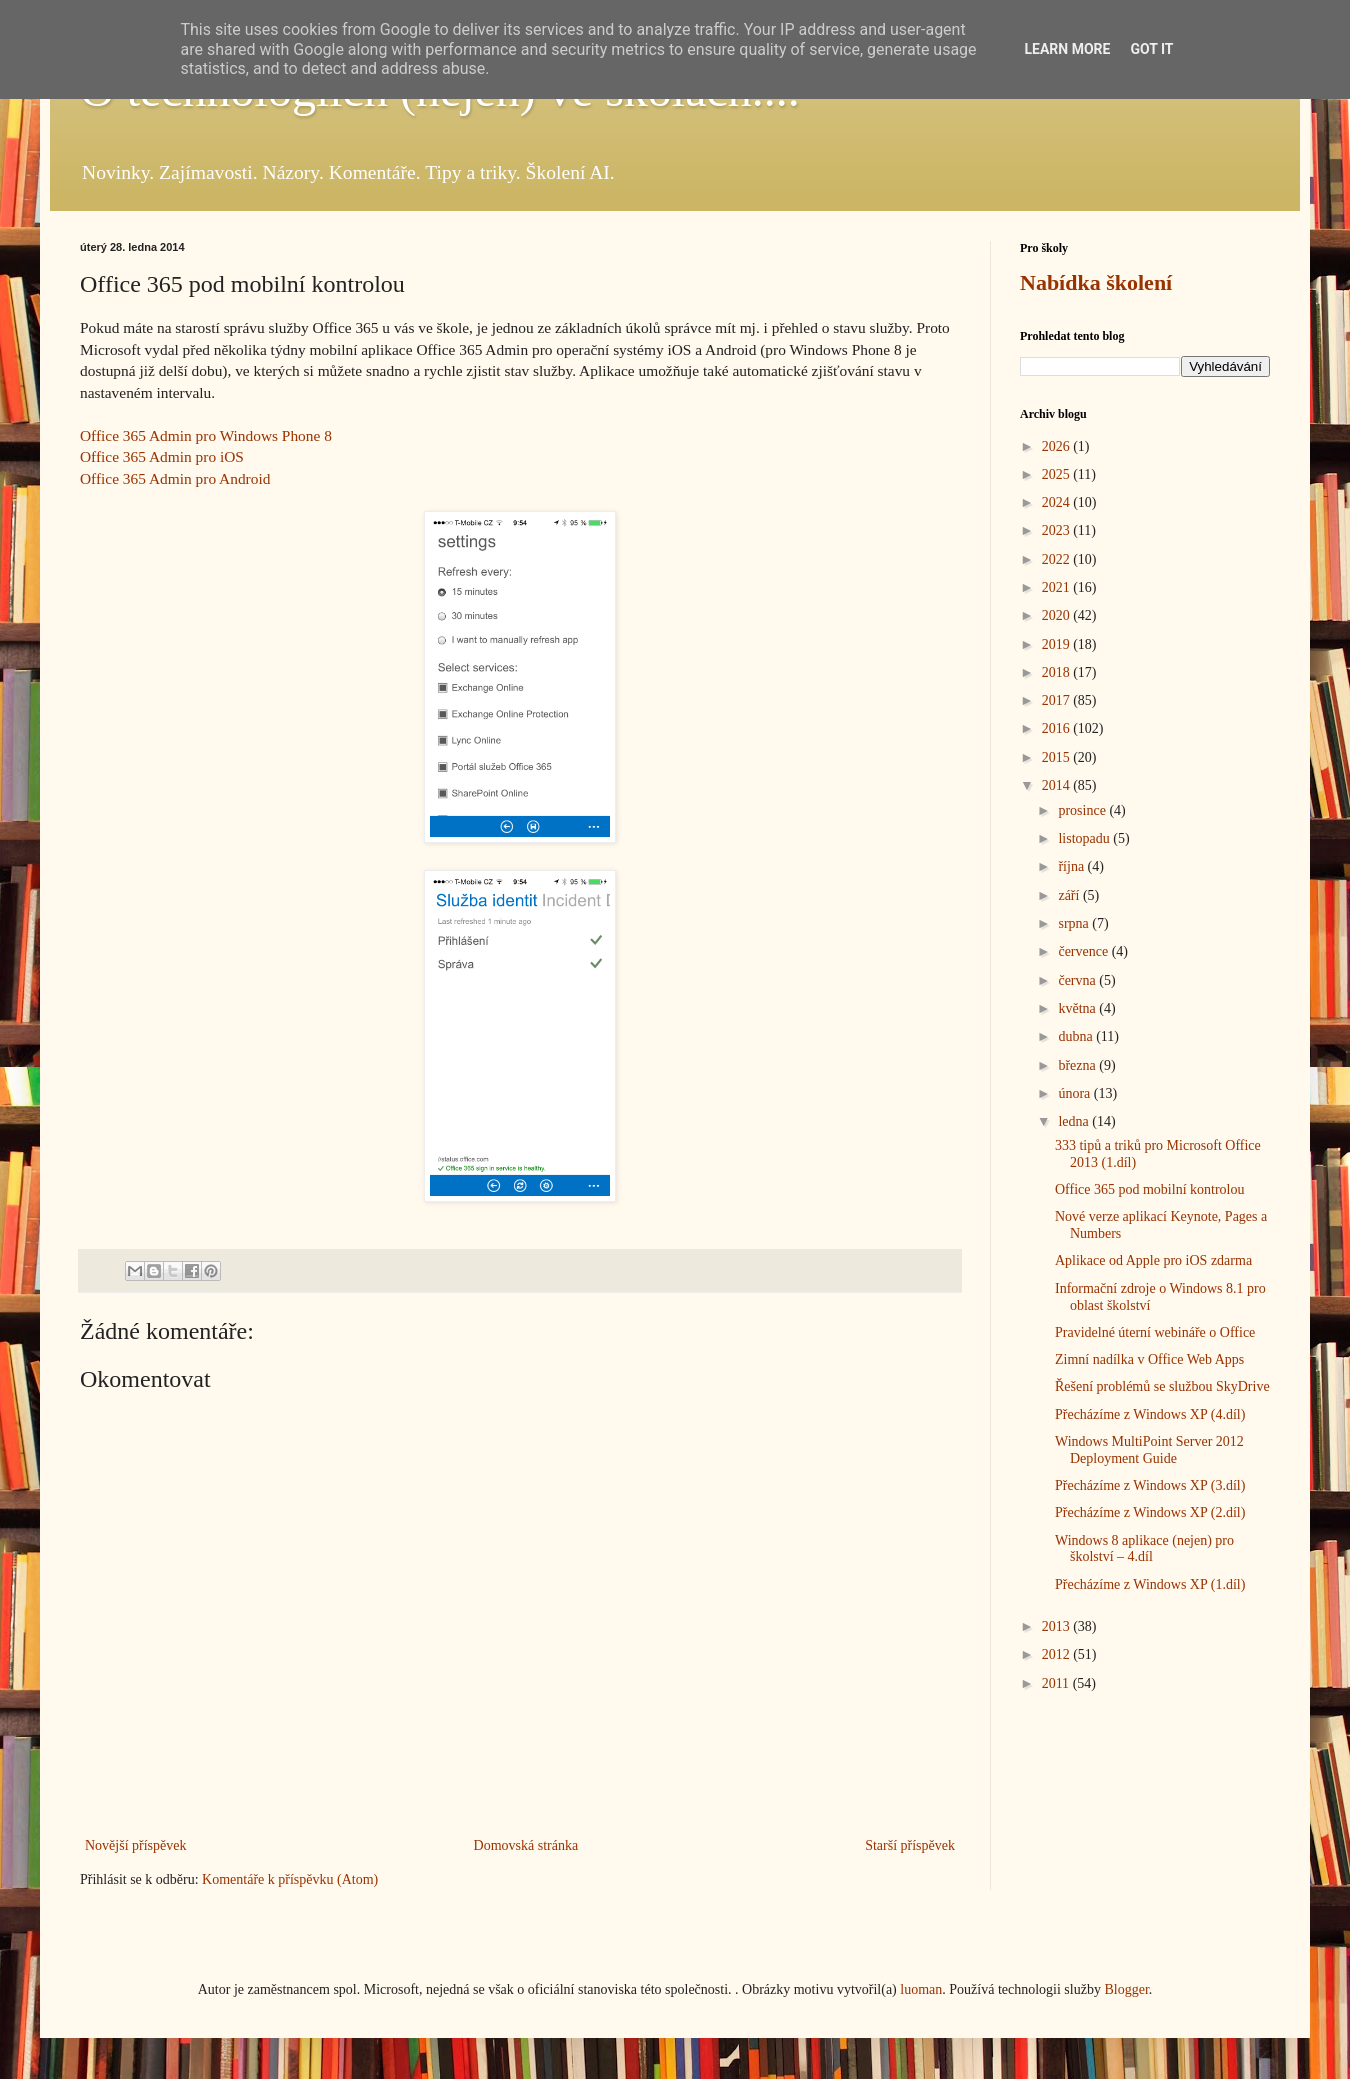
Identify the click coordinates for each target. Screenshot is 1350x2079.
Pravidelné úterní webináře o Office (1155, 1332)
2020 (1058, 615)
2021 (1058, 587)
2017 (1058, 700)
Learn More (1067, 49)
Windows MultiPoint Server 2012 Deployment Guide (1149, 1450)
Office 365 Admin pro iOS (162, 456)
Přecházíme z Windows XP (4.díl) (1150, 1414)
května (1078, 1008)
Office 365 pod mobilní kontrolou (1150, 1189)
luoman (921, 1989)
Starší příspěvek (910, 1845)
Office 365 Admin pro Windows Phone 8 (206, 435)
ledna (1075, 1121)
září (1070, 895)
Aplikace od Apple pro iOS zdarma (1153, 1260)
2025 (1058, 474)
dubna (1077, 1036)
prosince (1083, 810)
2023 (1058, 530)
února (1075, 1093)
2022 (1058, 559)
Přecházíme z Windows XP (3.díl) (1150, 1485)
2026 (1058, 446)
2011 (1057, 1683)
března (1078, 1065)
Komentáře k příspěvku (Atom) (290, 1879)
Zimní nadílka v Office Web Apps (1149, 1359)
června (1078, 980)
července (1084, 951)
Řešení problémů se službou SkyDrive (1162, 1386)
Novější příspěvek (135, 1845)
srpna (1075, 923)
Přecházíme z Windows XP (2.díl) (1150, 1512)
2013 (1058, 1626)
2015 (1058, 757)
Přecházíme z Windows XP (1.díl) (1150, 1584)
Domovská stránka (526, 1845)
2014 (1058, 785)
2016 (1058, 728)
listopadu (1085, 838)
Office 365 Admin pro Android (175, 478)
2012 (1058, 1654)
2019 (1058, 644)
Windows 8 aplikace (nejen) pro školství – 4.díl (1144, 1549)
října (1072, 866)
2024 (1058, 502)
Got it (1151, 49)
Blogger (1126, 1989)
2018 (1058, 672)
